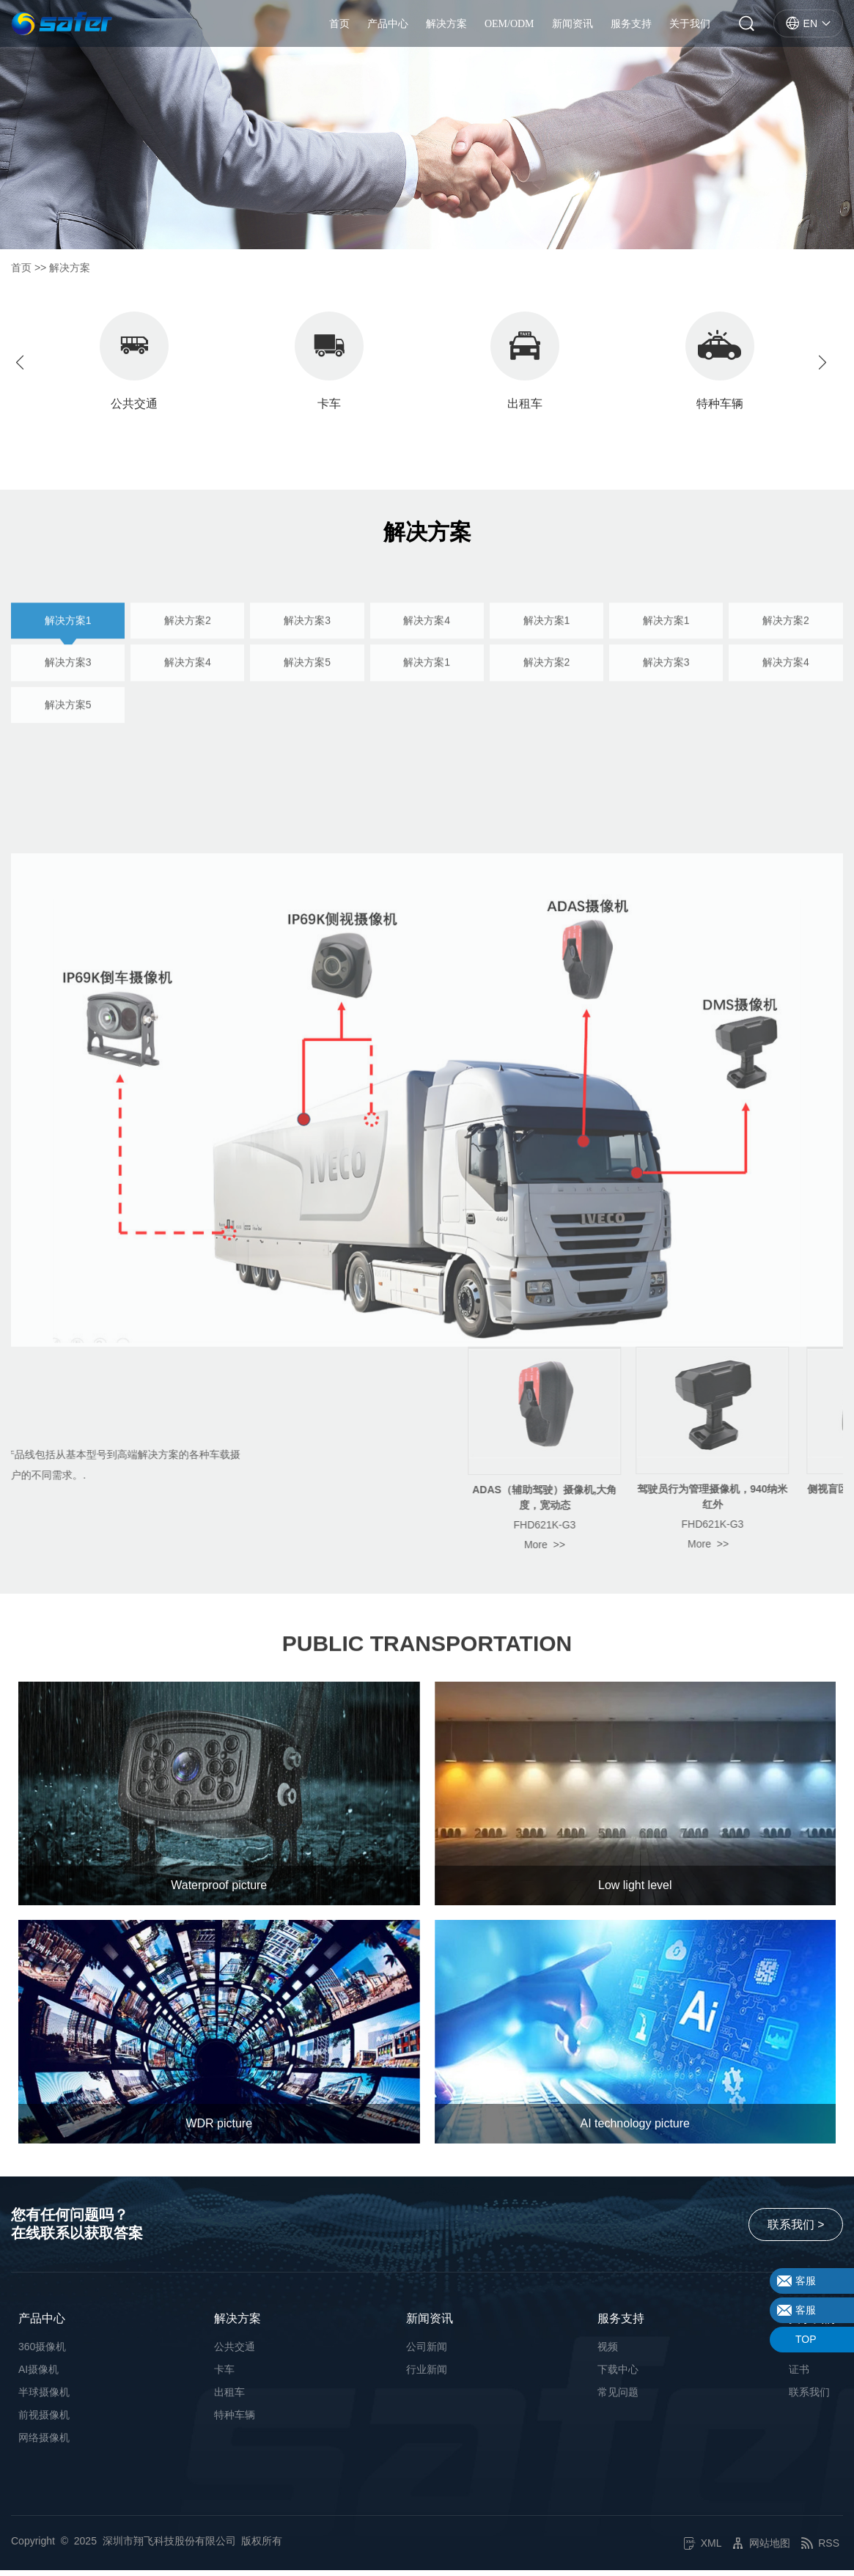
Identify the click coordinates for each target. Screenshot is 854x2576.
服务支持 (631, 26)
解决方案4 (426, 720)
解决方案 (446, 26)
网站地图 (761, 2548)
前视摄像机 (44, 2420)
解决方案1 (68, 720)
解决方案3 (307, 720)
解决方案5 (307, 763)
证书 (799, 2375)
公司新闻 (426, 2352)
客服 (805, 2280)
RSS (819, 2548)
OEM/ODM (509, 26)
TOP (806, 2339)
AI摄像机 (38, 2375)
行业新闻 (426, 2375)
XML (702, 2548)
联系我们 (809, 2398)
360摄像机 (42, 2352)
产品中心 (387, 26)
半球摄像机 (44, 2398)
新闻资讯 (572, 26)
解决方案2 (187, 720)
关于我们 (689, 26)
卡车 (224, 2375)
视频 (607, 2352)
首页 (339, 26)
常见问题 (617, 2398)
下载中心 (617, 2375)
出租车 (229, 2398)
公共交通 (234, 2352)
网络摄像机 (44, 2443)
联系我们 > (795, 2229)
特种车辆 (234, 2420)
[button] (828, 364)
